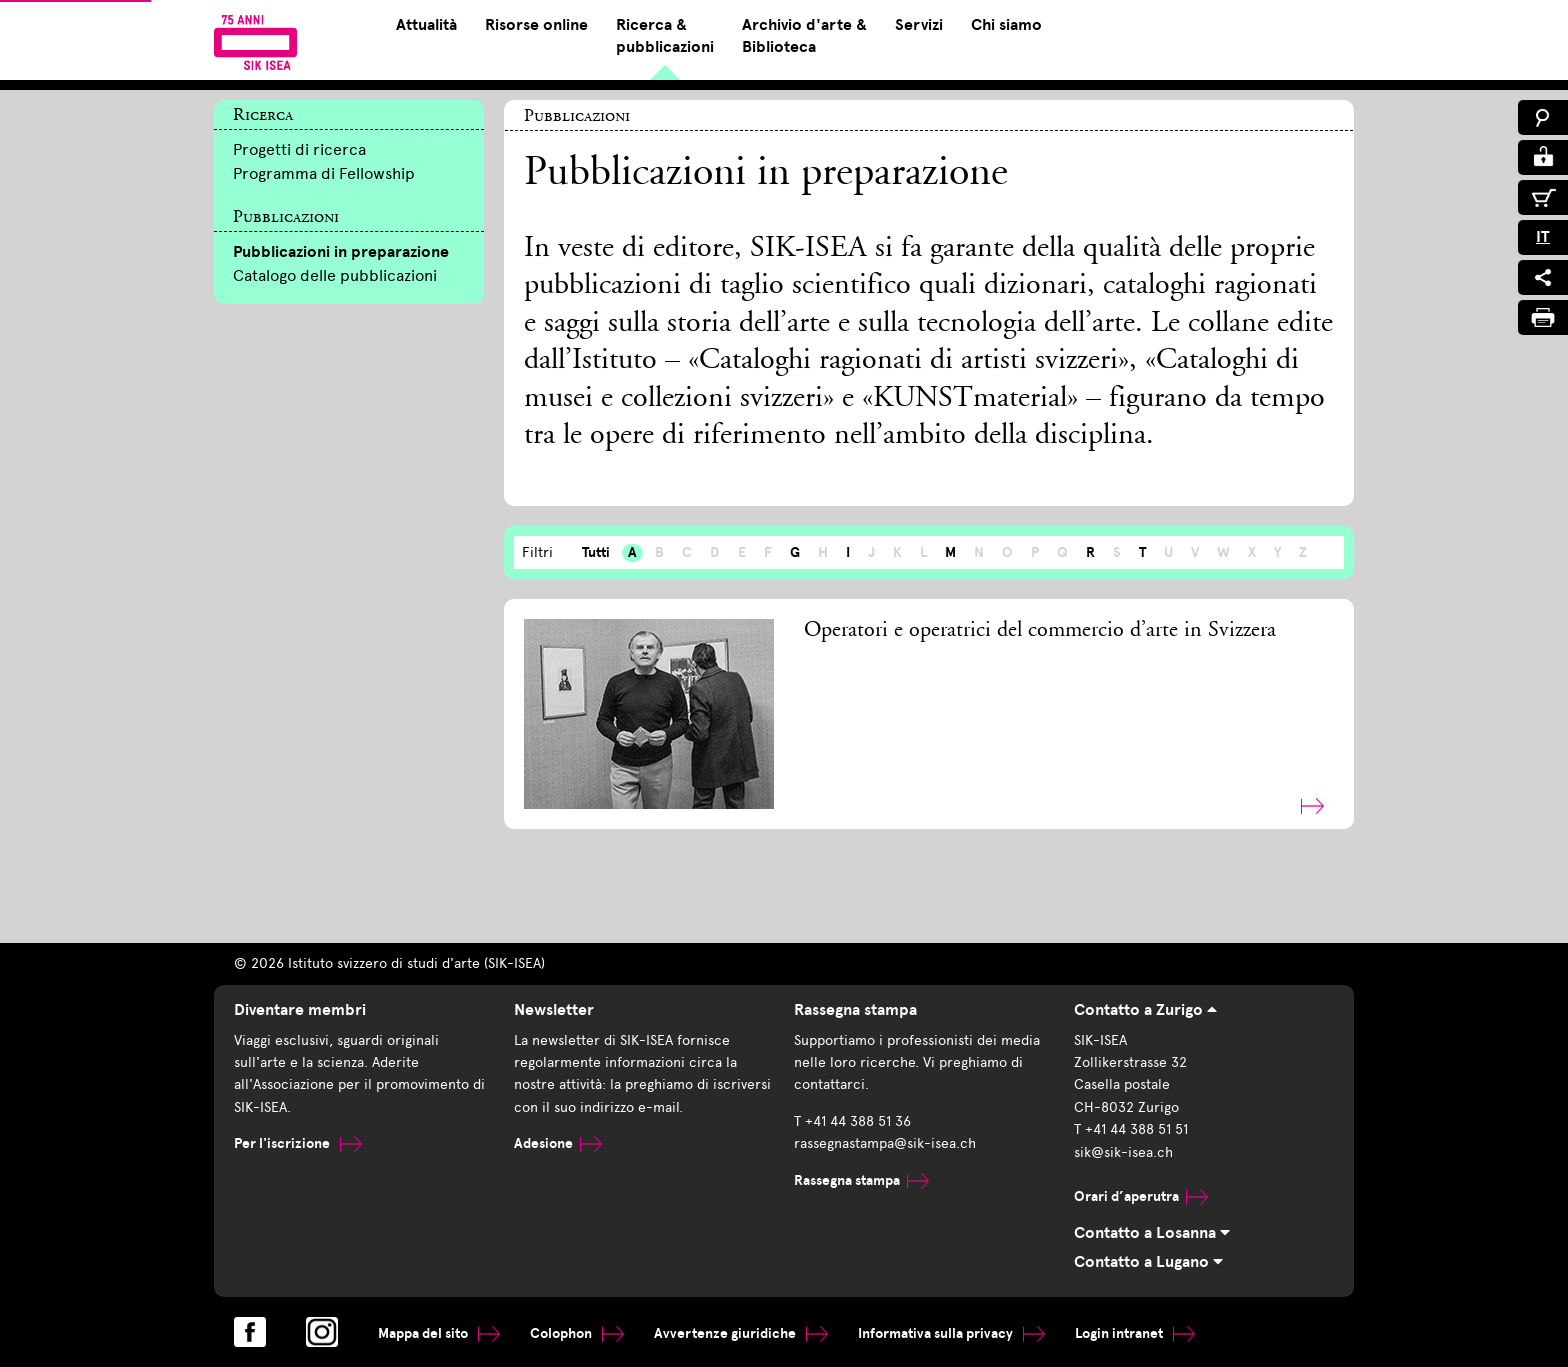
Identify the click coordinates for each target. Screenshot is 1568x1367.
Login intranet (1135, 1333)
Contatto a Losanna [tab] (1152, 1233)
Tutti (596, 552)
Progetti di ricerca (299, 149)
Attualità (426, 25)
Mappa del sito (439, 1333)
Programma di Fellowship (324, 173)
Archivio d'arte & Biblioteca (804, 36)
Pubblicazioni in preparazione (341, 252)
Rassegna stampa (861, 1180)
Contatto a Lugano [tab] (1148, 1262)
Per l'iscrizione (298, 1143)
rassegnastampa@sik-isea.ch (885, 1143)
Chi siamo (1006, 25)
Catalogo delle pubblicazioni (335, 275)
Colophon (577, 1333)
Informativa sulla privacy (951, 1333)
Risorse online (536, 25)
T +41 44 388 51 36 (852, 1121)
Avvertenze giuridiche (741, 1333)
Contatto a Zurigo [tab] (1145, 1010)
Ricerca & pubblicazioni (665, 36)
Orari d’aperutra (1141, 1196)
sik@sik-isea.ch (1123, 1152)
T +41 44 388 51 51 (1131, 1129)
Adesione (558, 1143)
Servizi (919, 25)
